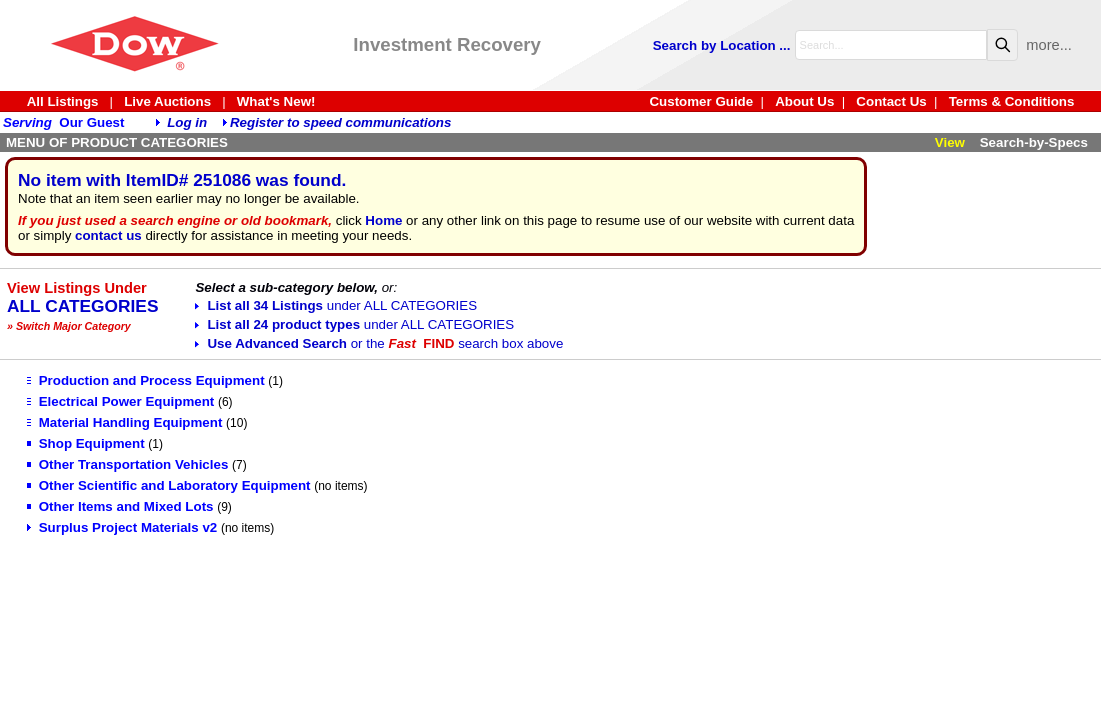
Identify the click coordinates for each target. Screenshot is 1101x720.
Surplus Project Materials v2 (122, 527)
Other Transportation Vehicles (128, 464)
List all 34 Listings (336, 305)
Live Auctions (167, 101)
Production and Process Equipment (146, 380)
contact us (108, 235)
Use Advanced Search (379, 343)
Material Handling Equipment (125, 422)
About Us (804, 101)
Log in (187, 122)
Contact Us (891, 101)
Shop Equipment (86, 443)
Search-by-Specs (1034, 142)
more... (1049, 45)
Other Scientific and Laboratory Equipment (169, 485)
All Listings (63, 101)
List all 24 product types (354, 324)
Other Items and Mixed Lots (120, 506)
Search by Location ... (722, 45)
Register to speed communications (340, 122)
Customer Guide (701, 101)
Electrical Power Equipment (121, 401)
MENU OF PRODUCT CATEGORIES (117, 142)
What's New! (276, 101)
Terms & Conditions (1012, 101)
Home (383, 220)
